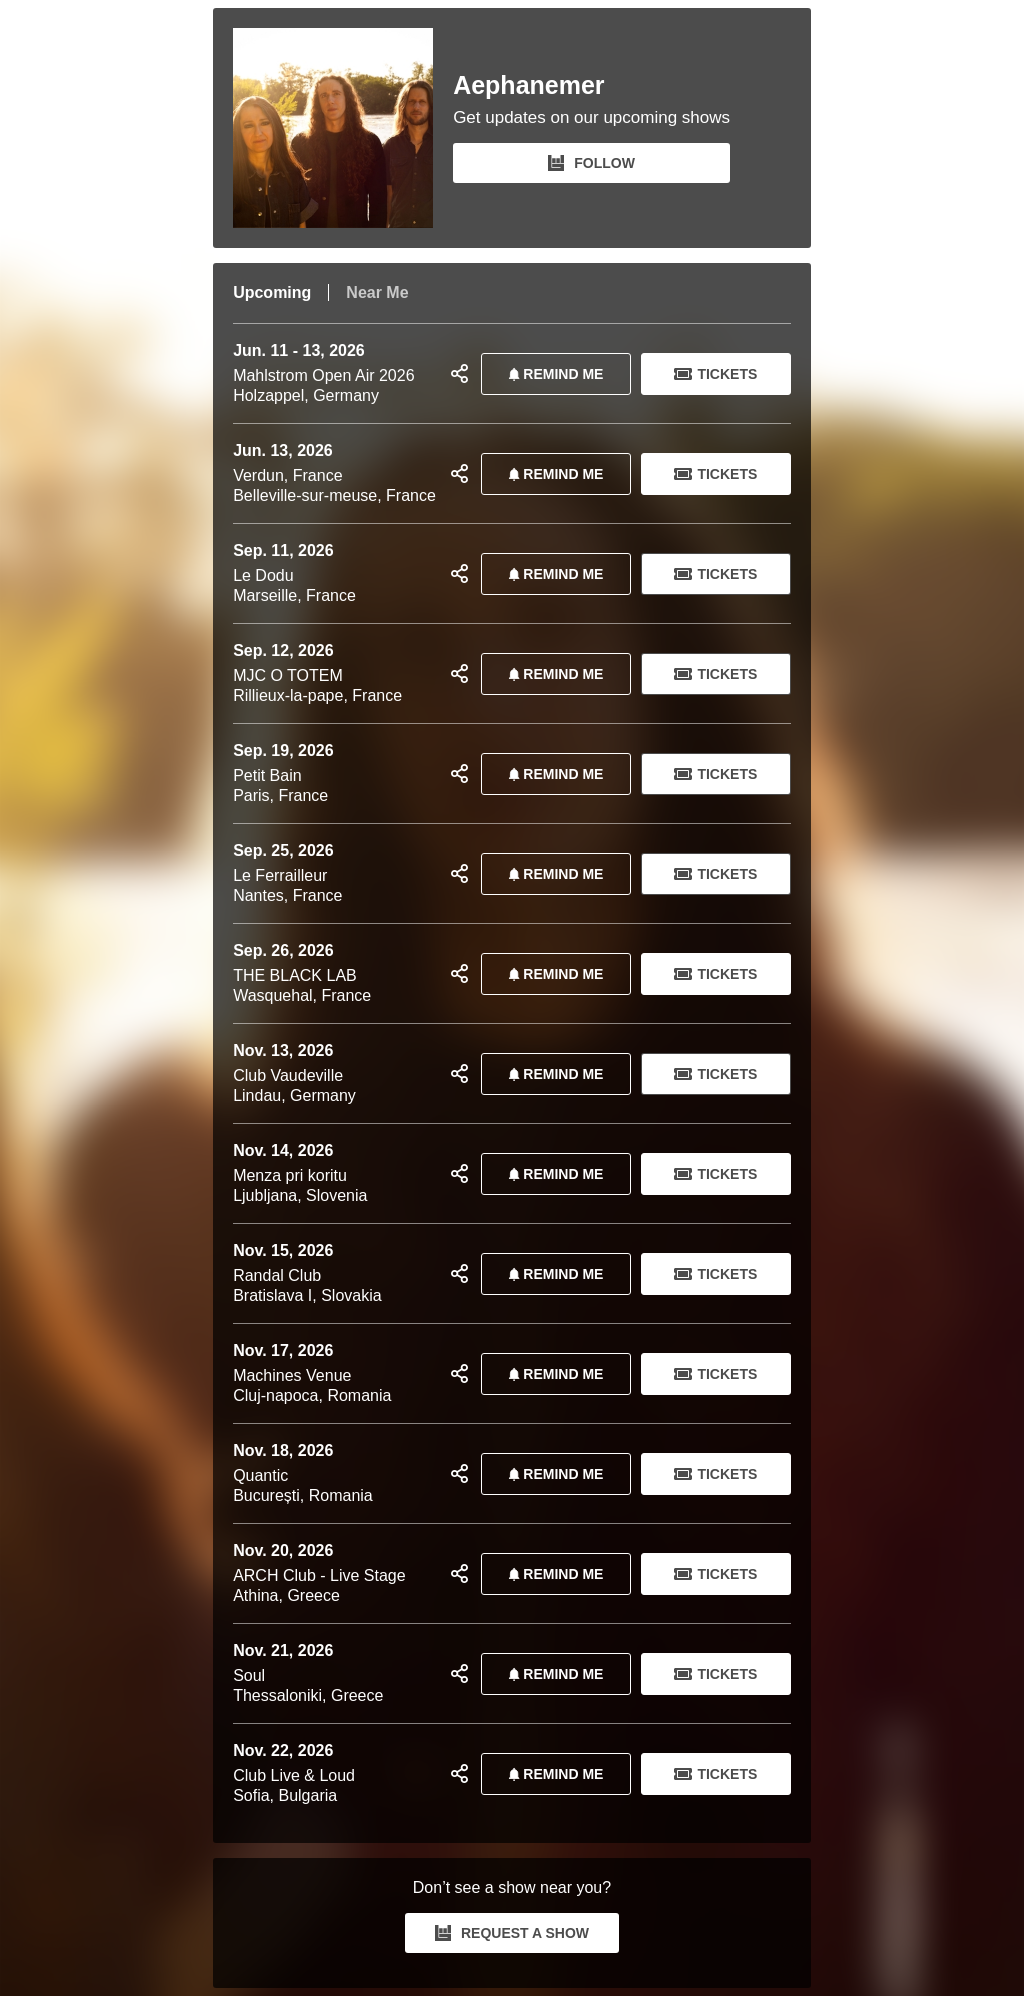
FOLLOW (591, 163)
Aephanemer (528, 85)
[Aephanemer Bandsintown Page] (343, 128)
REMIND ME (552, 374)
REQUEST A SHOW (512, 1933)
